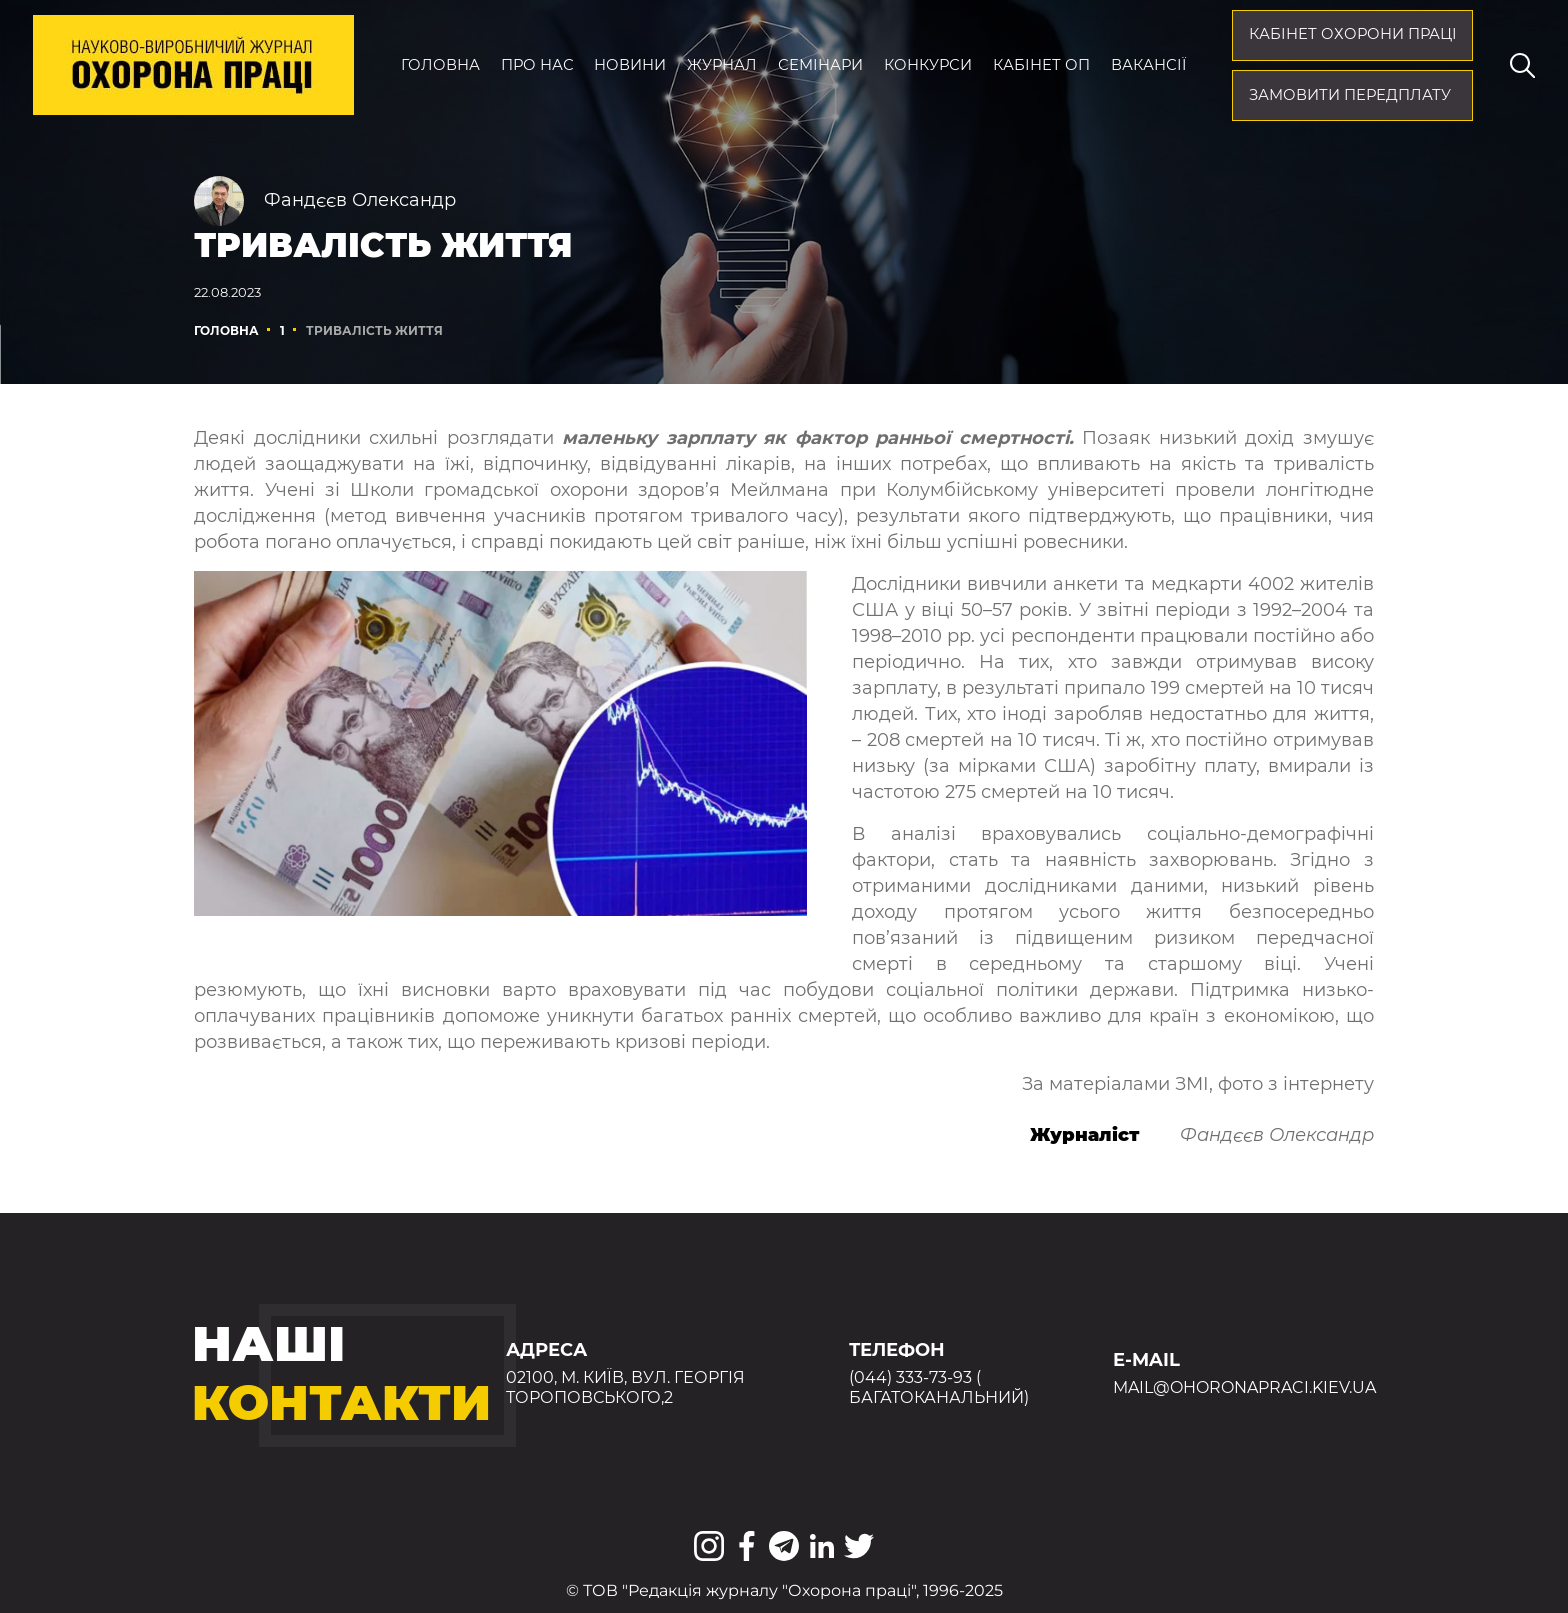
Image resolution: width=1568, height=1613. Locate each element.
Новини (630, 65)
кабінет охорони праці (1353, 34)
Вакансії (1148, 65)
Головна (440, 65)
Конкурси (928, 65)
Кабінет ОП (1041, 65)
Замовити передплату (1350, 95)
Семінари (820, 65)
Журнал (722, 65)
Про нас (537, 65)
